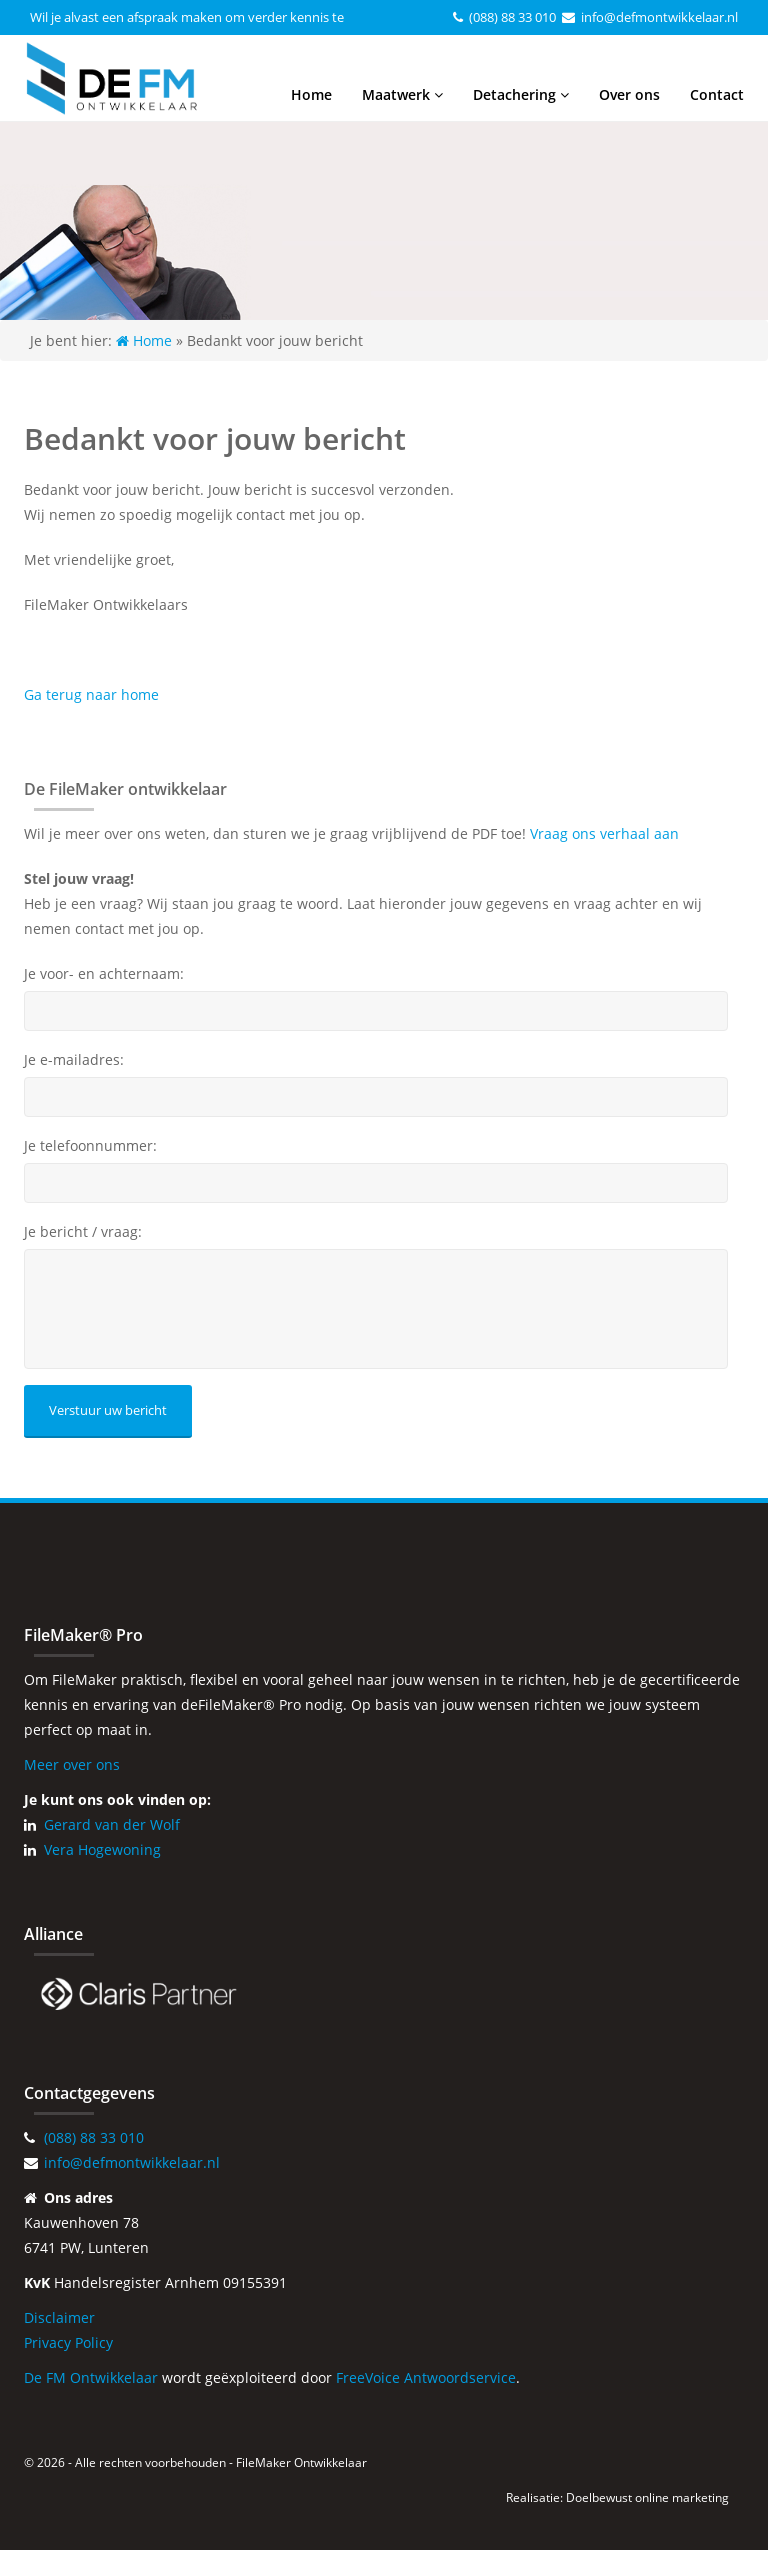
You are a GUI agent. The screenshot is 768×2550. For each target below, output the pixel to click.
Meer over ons (72, 1764)
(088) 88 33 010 (512, 17)
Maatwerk (402, 94)
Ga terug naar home (91, 694)
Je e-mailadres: (74, 1060)
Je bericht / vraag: (83, 1232)
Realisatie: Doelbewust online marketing (617, 2497)
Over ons (629, 94)
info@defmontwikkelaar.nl (659, 17)
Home (311, 94)
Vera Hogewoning (102, 1849)
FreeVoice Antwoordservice (426, 2377)
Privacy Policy (68, 2342)
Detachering (521, 94)
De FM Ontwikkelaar (91, 2377)
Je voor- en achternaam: (104, 974)
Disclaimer (59, 2317)
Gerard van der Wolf (112, 1824)
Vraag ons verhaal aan (604, 833)
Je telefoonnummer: (90, 1146)
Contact (717, 94)
